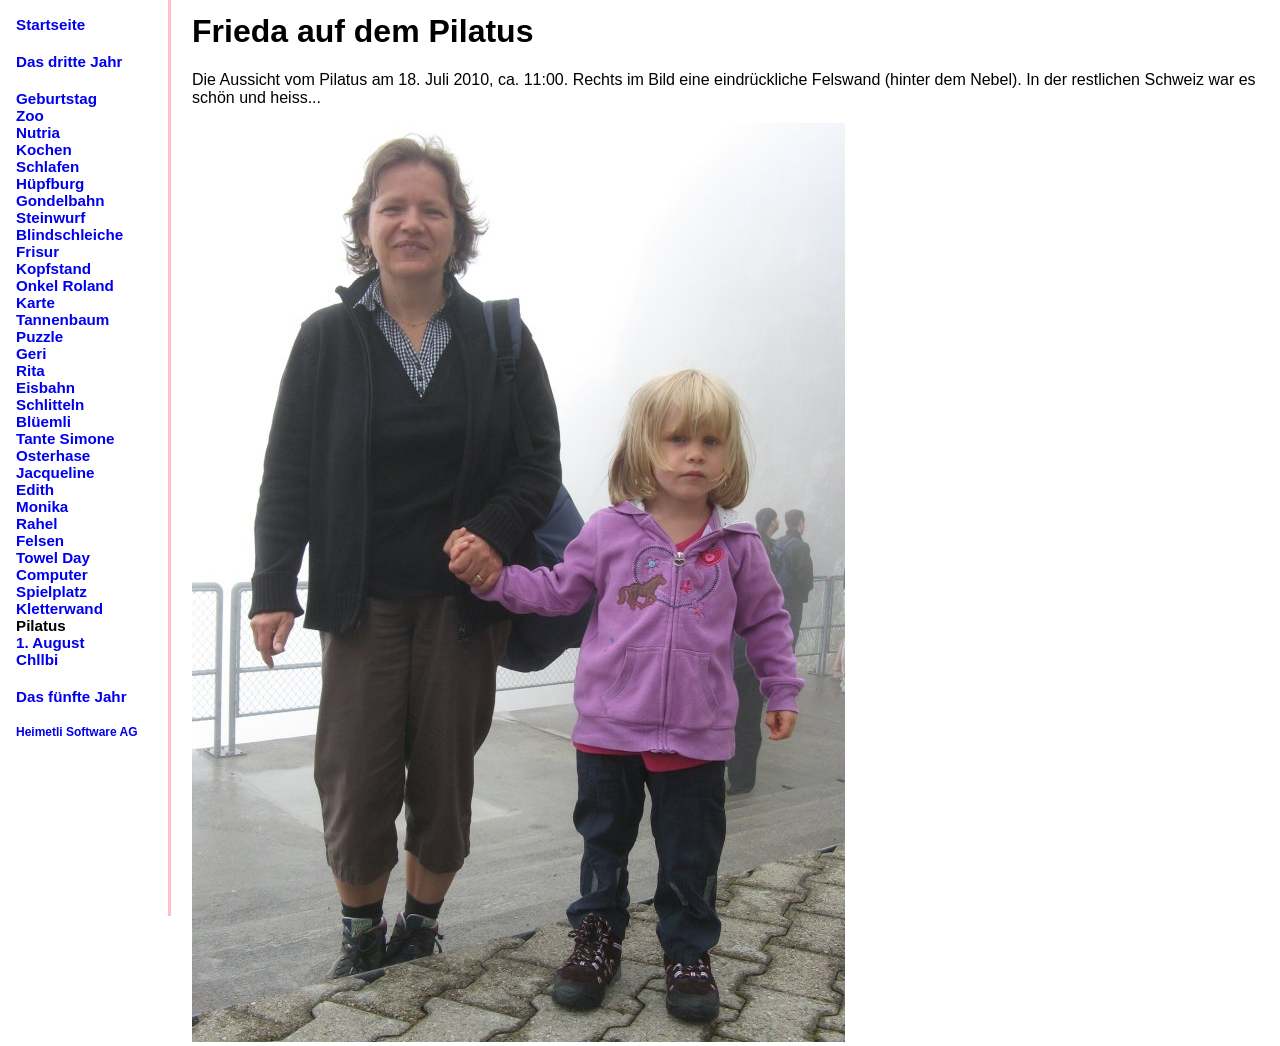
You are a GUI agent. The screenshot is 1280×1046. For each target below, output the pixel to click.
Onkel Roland (65, 285)
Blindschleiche (69, 234)
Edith (35, 489)
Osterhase (53, 455)
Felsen (40, 540)
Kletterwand (59, 608)
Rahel (36, 523)
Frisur (37, 251)
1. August (50, 642)
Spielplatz (51, 591)
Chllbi (37, 659)
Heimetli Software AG (77, 732)
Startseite (50, 24)
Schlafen (47, 166)
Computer (52, 574)
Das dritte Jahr (69, 61)
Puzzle (39, 336)
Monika (42, 506)
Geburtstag (56, 98)
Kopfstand (53, 268)
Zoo (30, 115)
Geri (31, 353)
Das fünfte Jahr (71, 696)
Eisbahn (45, 387)
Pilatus (41, 625)
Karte (35, 302)
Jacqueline (55, 472)
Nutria (38, 132)
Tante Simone (65, 438)
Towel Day (53, 557)
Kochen (44, 149)
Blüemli (43, 421)
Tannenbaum (62, 319)
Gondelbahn (60, 200)
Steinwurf (50, 217)
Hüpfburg (50, 183)
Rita (30, 370)
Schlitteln (50, 404)
